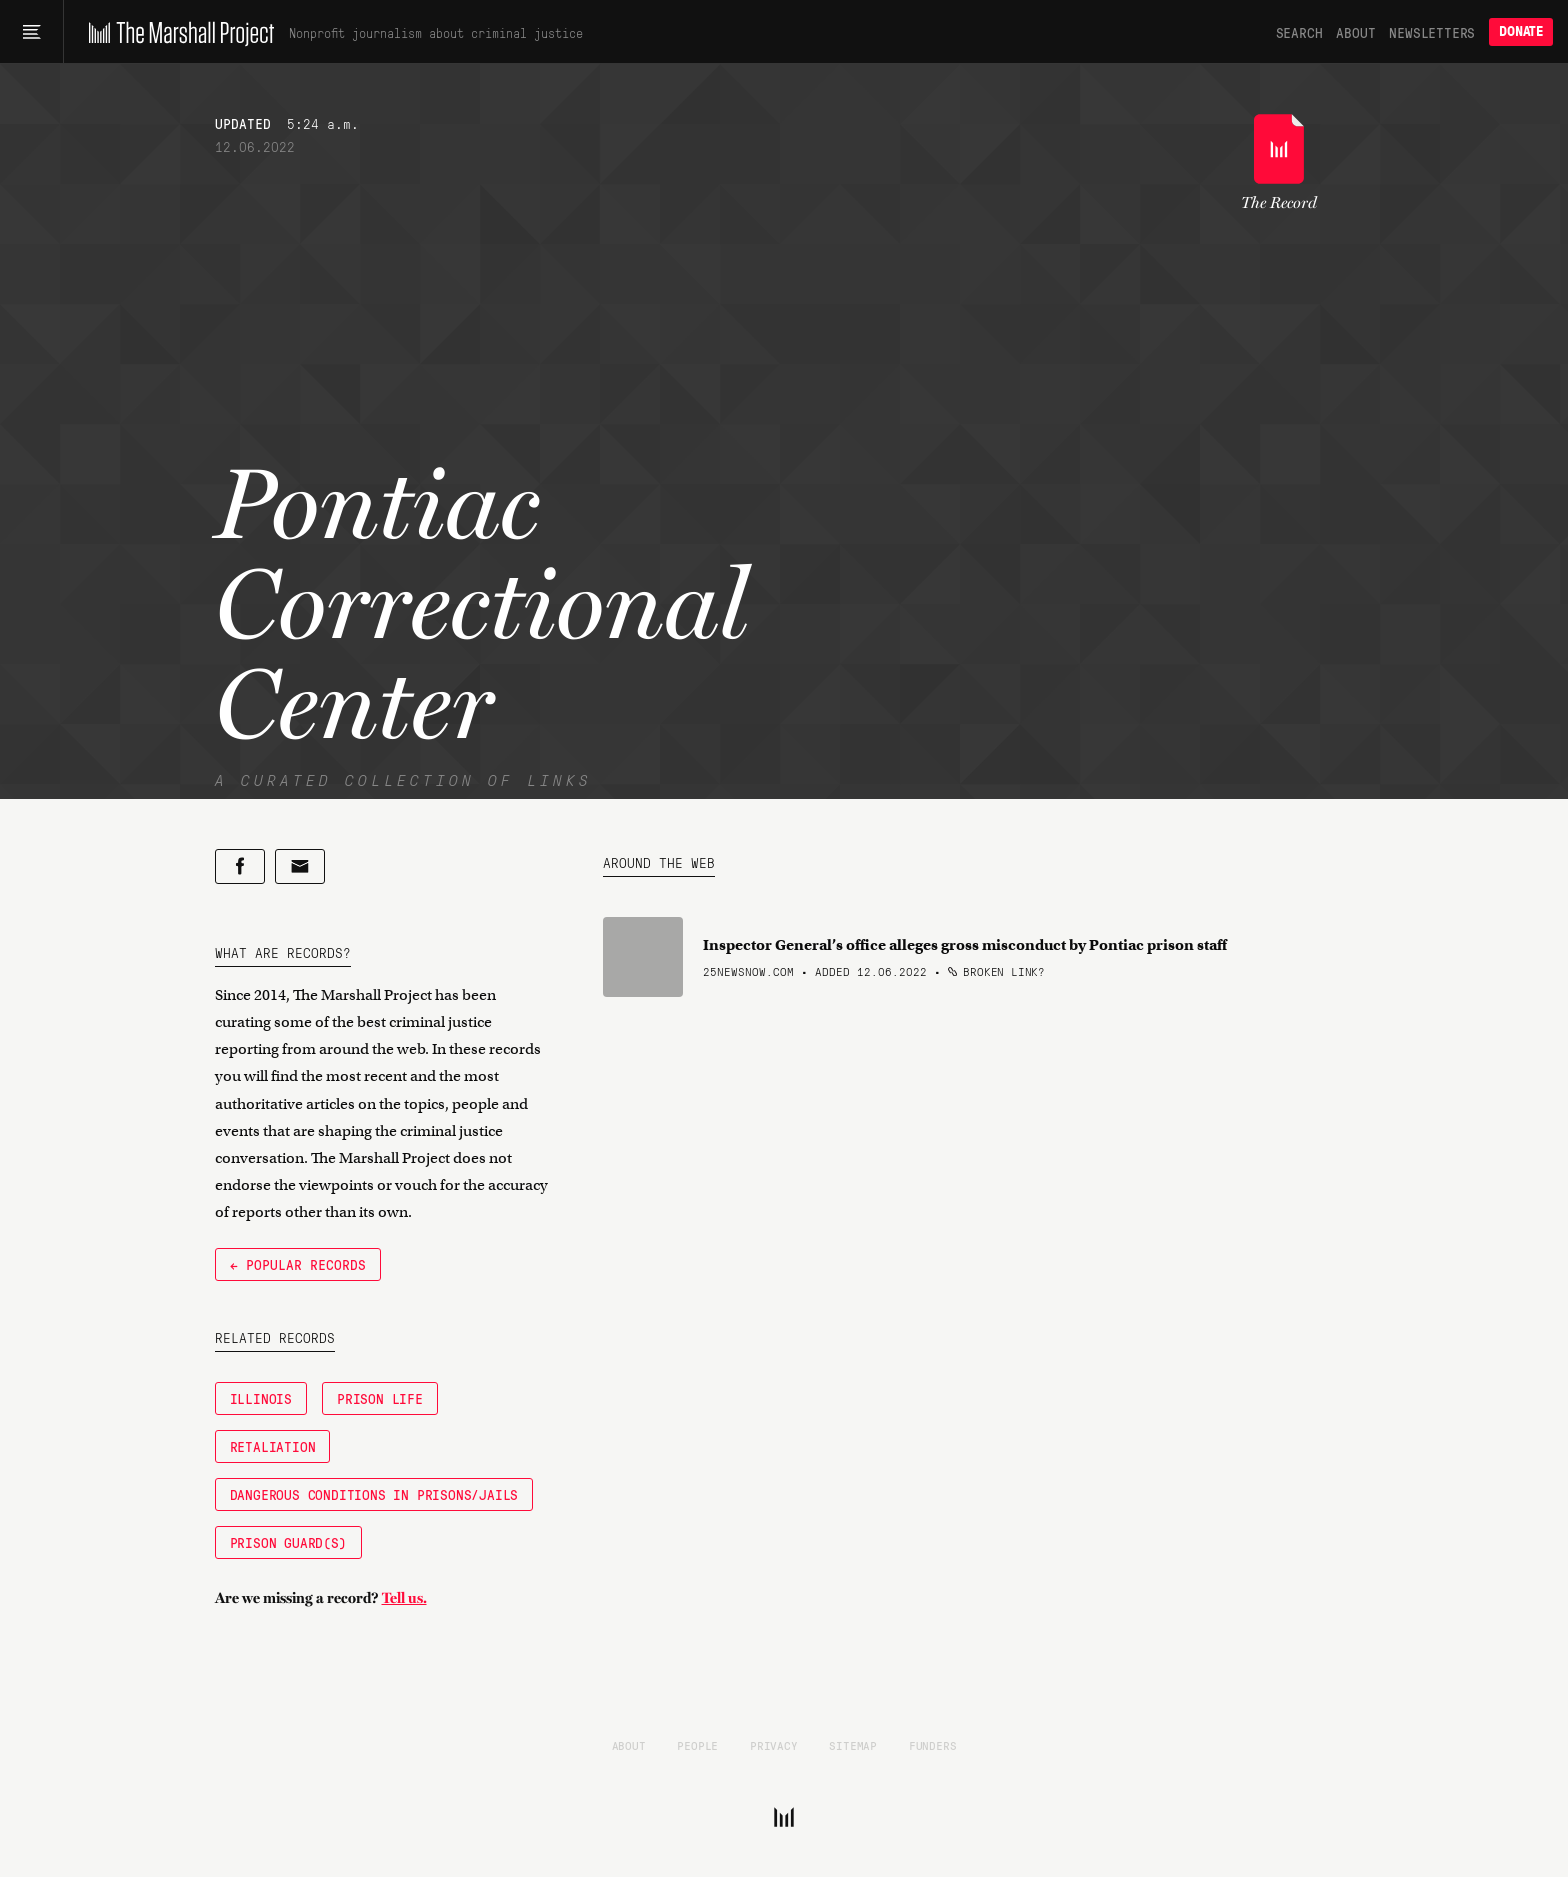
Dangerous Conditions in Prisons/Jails (374, 1494)
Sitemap (853, 1745)
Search (1299, 32)
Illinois (261, 1398)
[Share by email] (300, 866)
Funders (933, 1745)
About (1355, 32)
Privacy (774, 1745)
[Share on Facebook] (240, 866)
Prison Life (380, 1398)
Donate (1521, 31)
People (697, 1745)
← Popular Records (298, 1264)
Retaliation (273, 1446)
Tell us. (404, 1598)
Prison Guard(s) (288, 1542)
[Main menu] (31, 32)
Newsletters (1432, 32)
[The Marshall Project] (176, 32)
